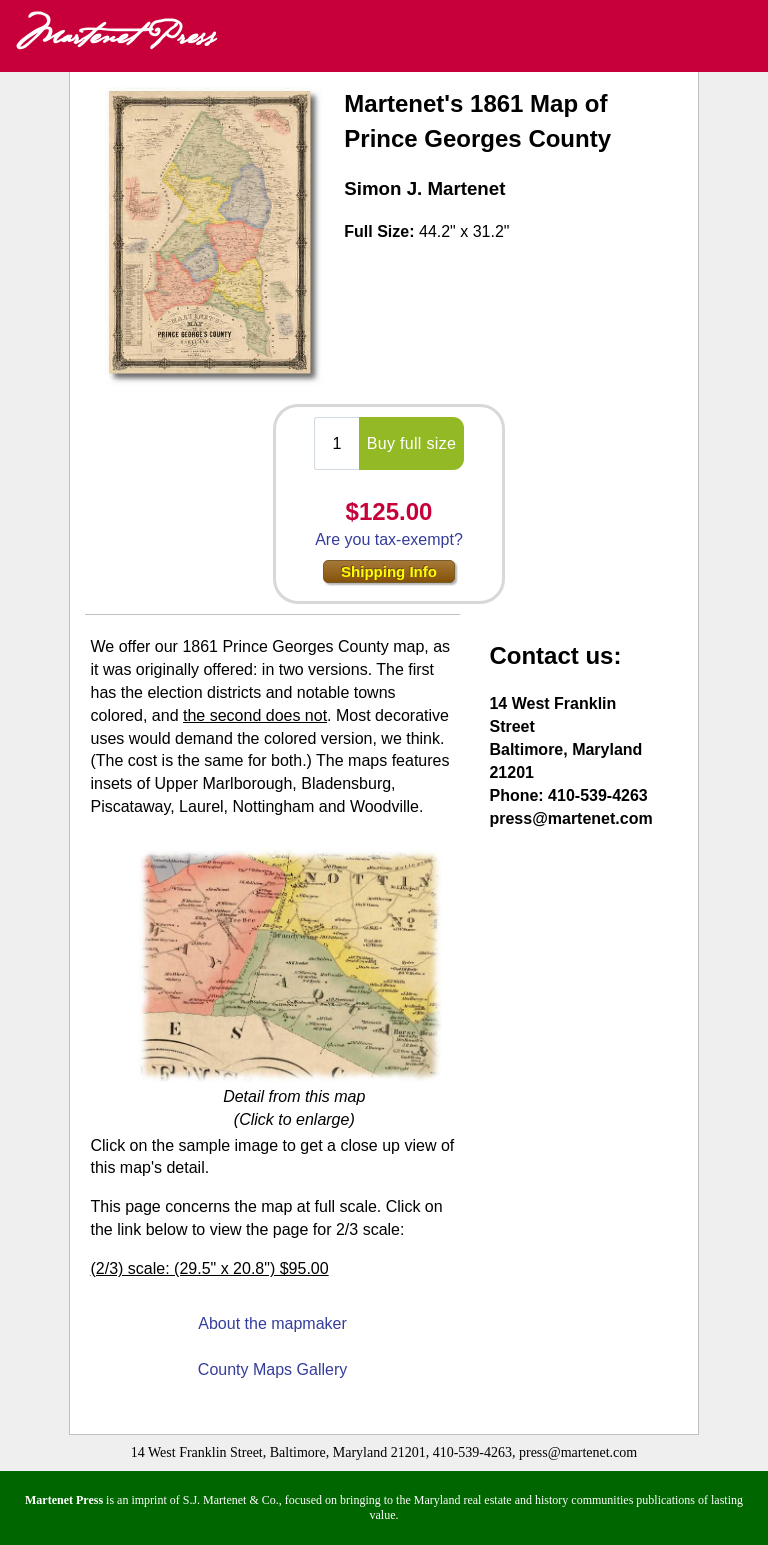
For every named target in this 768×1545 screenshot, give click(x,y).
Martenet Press (115, 35)
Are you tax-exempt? (389, 539)
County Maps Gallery (272, 1369)
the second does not (255, 715)
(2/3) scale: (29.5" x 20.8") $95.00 (209, 1268)
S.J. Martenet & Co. (231, 1500)
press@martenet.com (570, 818)
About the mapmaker (272, 1323)
